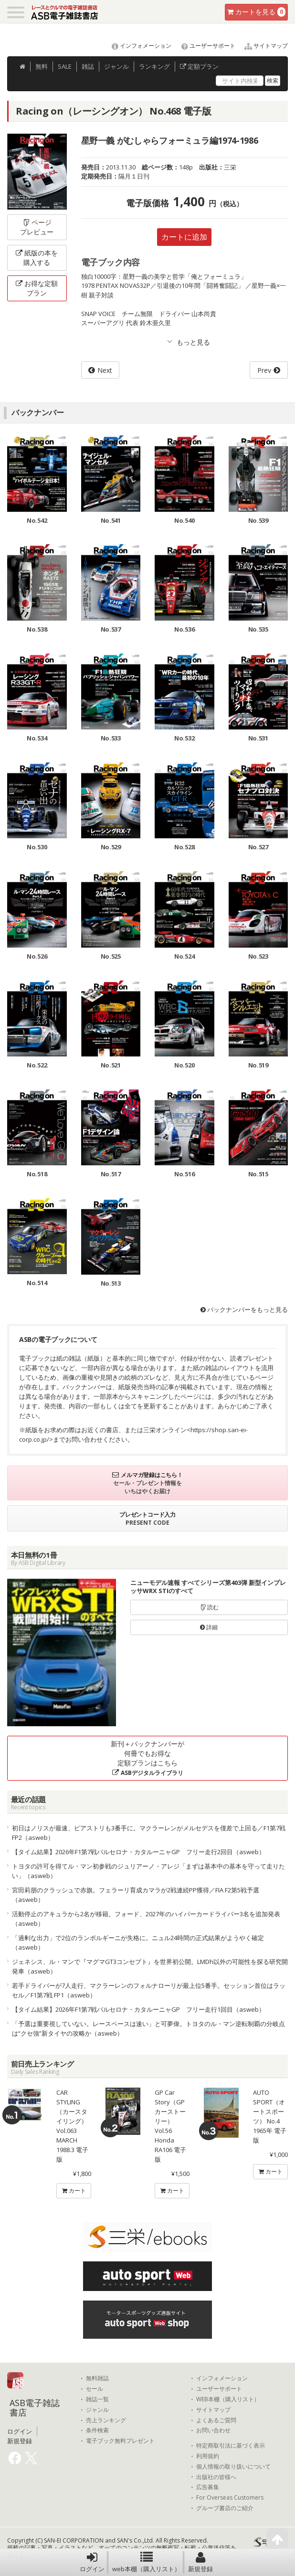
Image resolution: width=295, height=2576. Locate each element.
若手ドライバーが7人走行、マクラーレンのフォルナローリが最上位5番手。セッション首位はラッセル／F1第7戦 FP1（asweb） (148, 1990)
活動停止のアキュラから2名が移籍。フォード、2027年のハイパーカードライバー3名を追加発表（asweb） (146, 1919)
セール (94, 2389)
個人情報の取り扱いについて (233, 2466)
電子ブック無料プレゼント (120, 2441)
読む (209, 1607)
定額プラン (199, 66)
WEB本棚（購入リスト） (228, 2399)
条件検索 (97, 2430)
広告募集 (207, 2487)
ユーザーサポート (204, 46)
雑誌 (88, 66)
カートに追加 (184, 237)
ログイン (92, 2562)
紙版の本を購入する (37, 257)
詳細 (209, 1627)
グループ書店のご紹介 (224, 2508)
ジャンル (116, 66)
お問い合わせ (213, 2430)
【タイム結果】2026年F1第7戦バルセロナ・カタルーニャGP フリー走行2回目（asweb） (138, 1852)
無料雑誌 (97, 2378)
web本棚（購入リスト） (146, 2562)
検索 (272, 80)
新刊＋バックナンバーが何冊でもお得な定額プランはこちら (147, 1758)
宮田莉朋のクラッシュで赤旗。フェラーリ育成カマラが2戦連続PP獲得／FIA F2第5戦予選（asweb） (135, 1895)
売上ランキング (106, 2420)
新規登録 (200, 2562)
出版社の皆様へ (216, 2477)
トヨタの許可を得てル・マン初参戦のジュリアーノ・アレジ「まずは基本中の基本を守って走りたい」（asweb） (148, 1871)
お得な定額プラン (37, 288)
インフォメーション (137, 46)
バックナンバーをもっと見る (244, 1309)
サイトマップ (262, 46)
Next (104, 370)
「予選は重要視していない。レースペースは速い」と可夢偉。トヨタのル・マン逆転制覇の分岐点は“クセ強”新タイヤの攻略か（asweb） (148, 2028)
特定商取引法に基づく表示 (230, 2445)
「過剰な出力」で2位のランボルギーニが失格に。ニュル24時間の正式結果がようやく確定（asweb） (138, 1942)
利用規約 (207, 2456)
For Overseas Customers (229, 2498)
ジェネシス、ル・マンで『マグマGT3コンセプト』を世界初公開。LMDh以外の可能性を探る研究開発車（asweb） (150, 1966)
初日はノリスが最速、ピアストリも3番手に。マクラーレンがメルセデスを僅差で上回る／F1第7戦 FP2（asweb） (148, 1833)
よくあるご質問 (216, 2420)
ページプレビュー (36, 227)
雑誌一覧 (97, 2399)
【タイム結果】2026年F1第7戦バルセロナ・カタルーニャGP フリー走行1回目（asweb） (138, 2009)
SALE (65, 66)
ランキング (154, 66)
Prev (264, 370)
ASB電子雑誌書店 (35, 2407)
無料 (41, 66)
